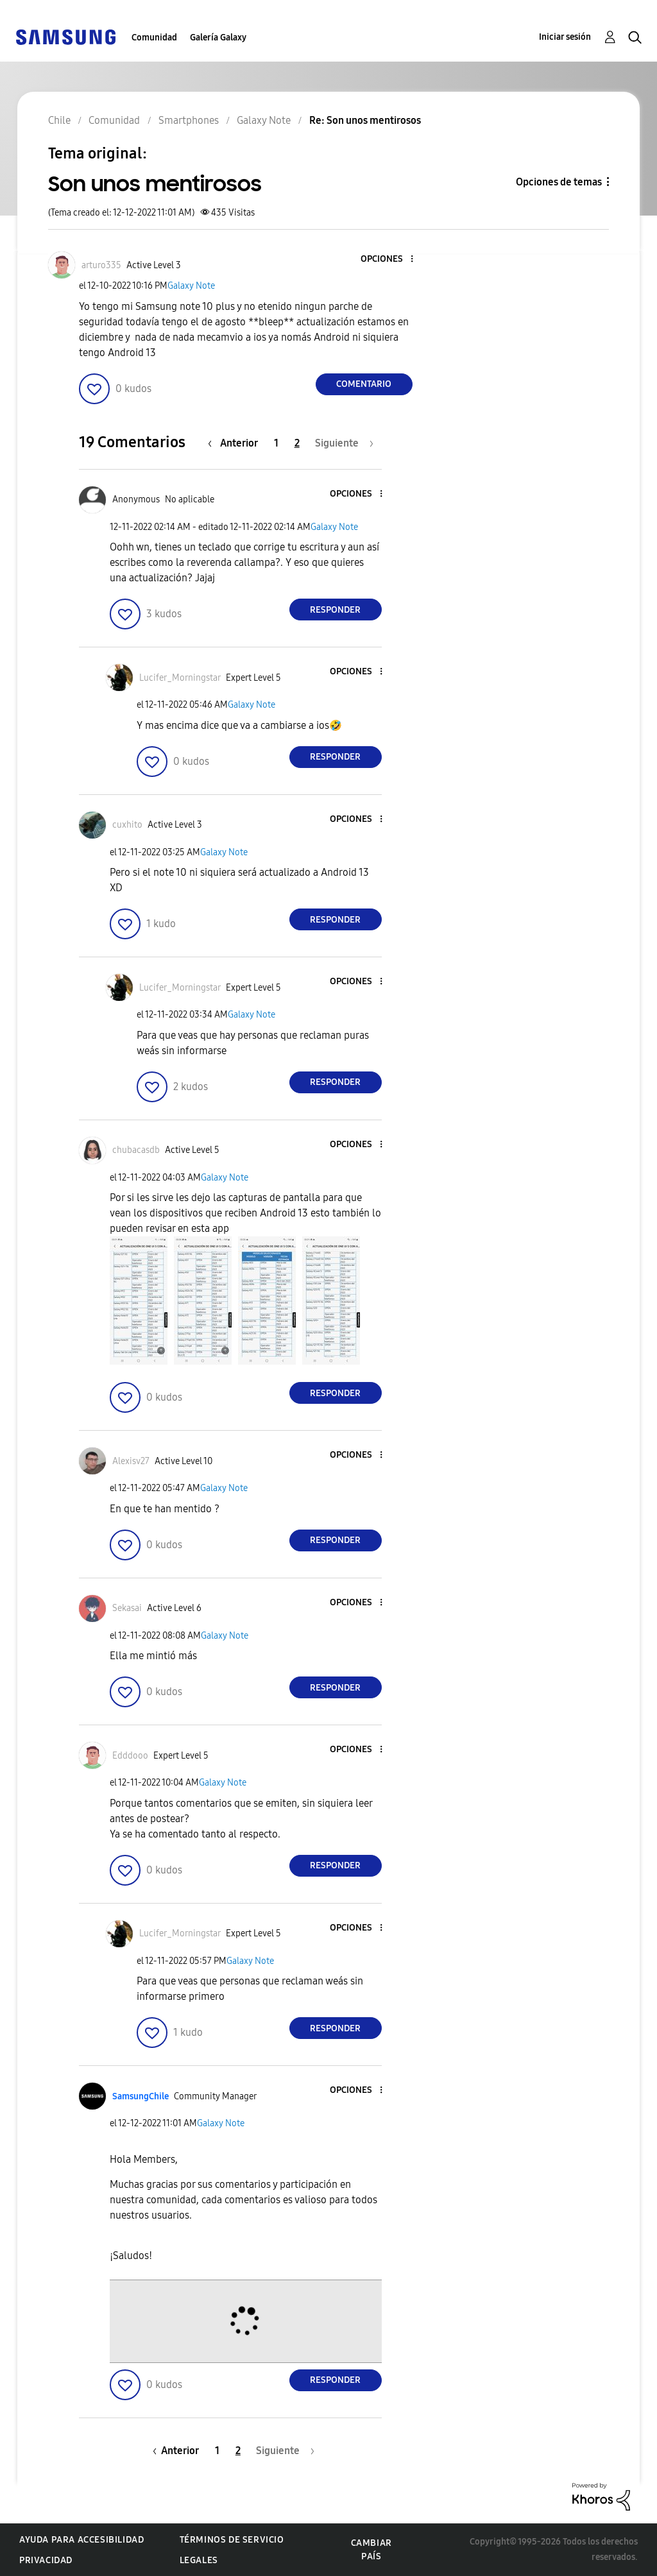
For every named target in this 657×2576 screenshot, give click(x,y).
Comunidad (154, 37)
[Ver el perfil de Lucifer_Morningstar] (180, 677)
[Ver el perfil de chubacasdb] (136, 1150)
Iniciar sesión (565, 36)
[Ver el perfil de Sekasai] (127, 1608)
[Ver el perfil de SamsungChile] (140, 2096)
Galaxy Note (191, 285)
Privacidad (46, 2560)
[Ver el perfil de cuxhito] (127, 824)
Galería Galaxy (218, 37)
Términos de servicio (232, 2539)
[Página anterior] (236, 443)
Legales (199, 2560)
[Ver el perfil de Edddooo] (130, 1755)
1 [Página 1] (276, 443)
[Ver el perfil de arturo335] (101, 265)
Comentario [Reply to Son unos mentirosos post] (363, 384)
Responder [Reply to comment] (335, 609)
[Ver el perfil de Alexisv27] (130, 1461)
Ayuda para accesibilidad (81, 2539)
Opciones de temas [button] (559, 182)
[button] (390, 259)
